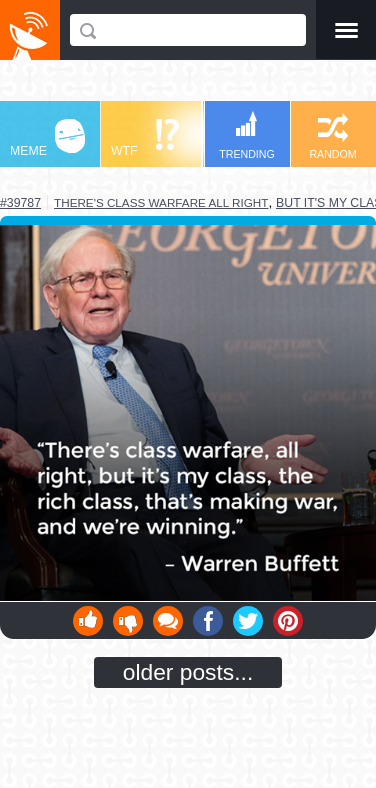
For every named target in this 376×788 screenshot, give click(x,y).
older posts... (188, 672)
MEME (47, 138)
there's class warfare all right (161, 202)
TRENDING (247, 135)
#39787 (20, 203)
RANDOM (332, 136)
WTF (145, 138)
